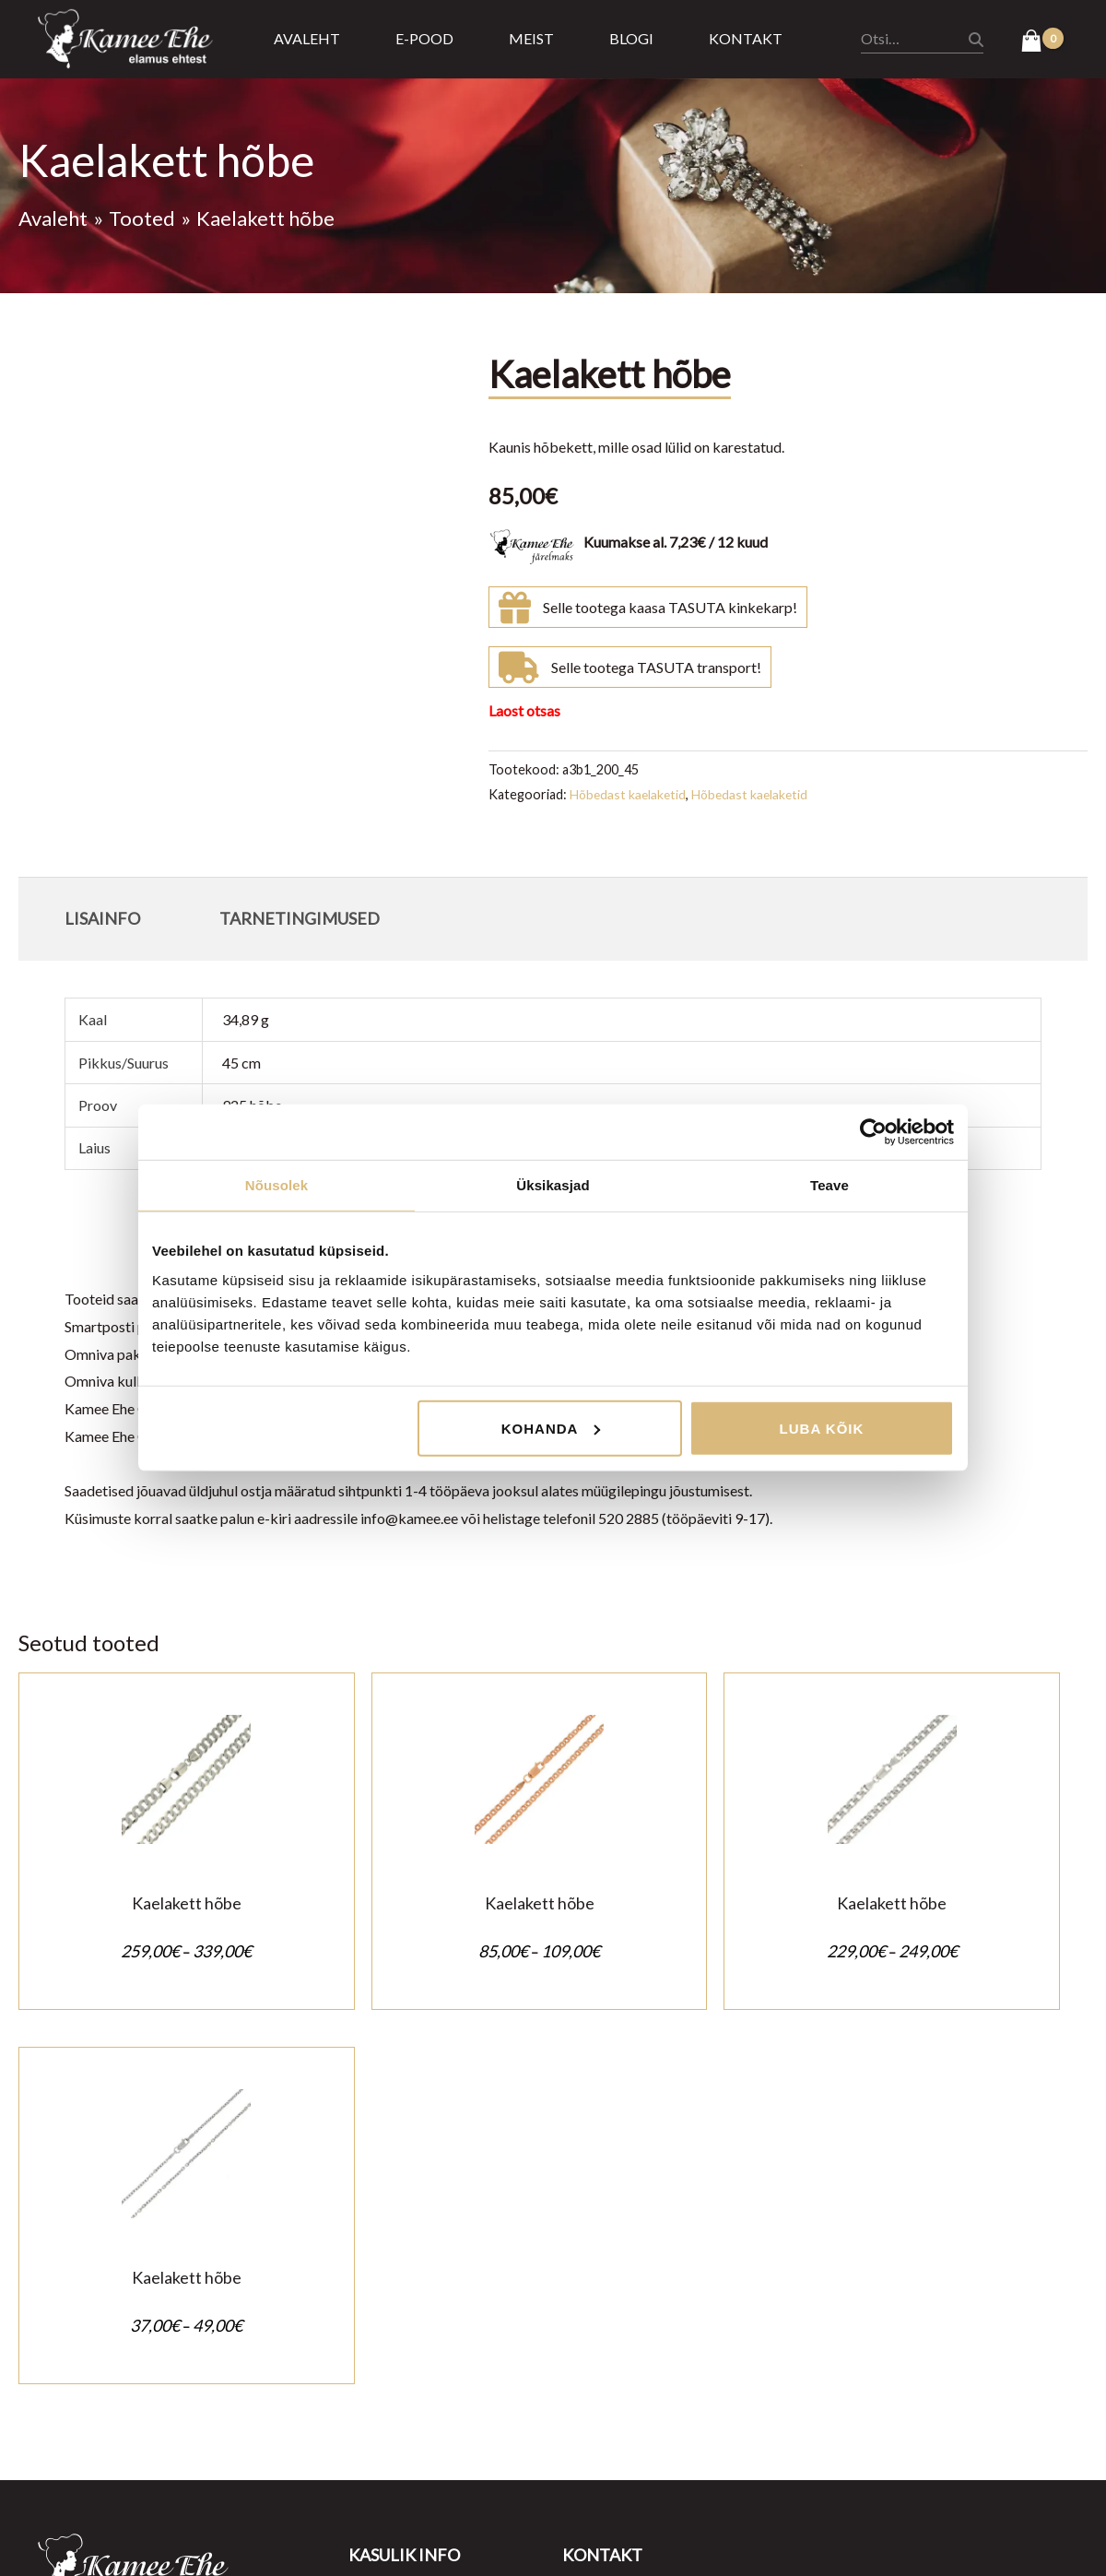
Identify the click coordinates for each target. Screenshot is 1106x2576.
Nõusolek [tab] (276, 1185)
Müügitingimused (404, 2235)
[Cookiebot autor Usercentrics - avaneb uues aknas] (873, 1132)
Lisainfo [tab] (102, 918)
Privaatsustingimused (416, 2263)
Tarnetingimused (401, 2318)
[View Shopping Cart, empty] (1042, 42)
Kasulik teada (391, 2372)
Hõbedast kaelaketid (629, 794)
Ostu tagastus (392, 2290)
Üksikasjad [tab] (552, 1185)
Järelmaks (380, 2345)
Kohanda (551, 1428)
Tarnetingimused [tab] (299, 918)
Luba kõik (822, 1428)
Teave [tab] (829, 1185)
